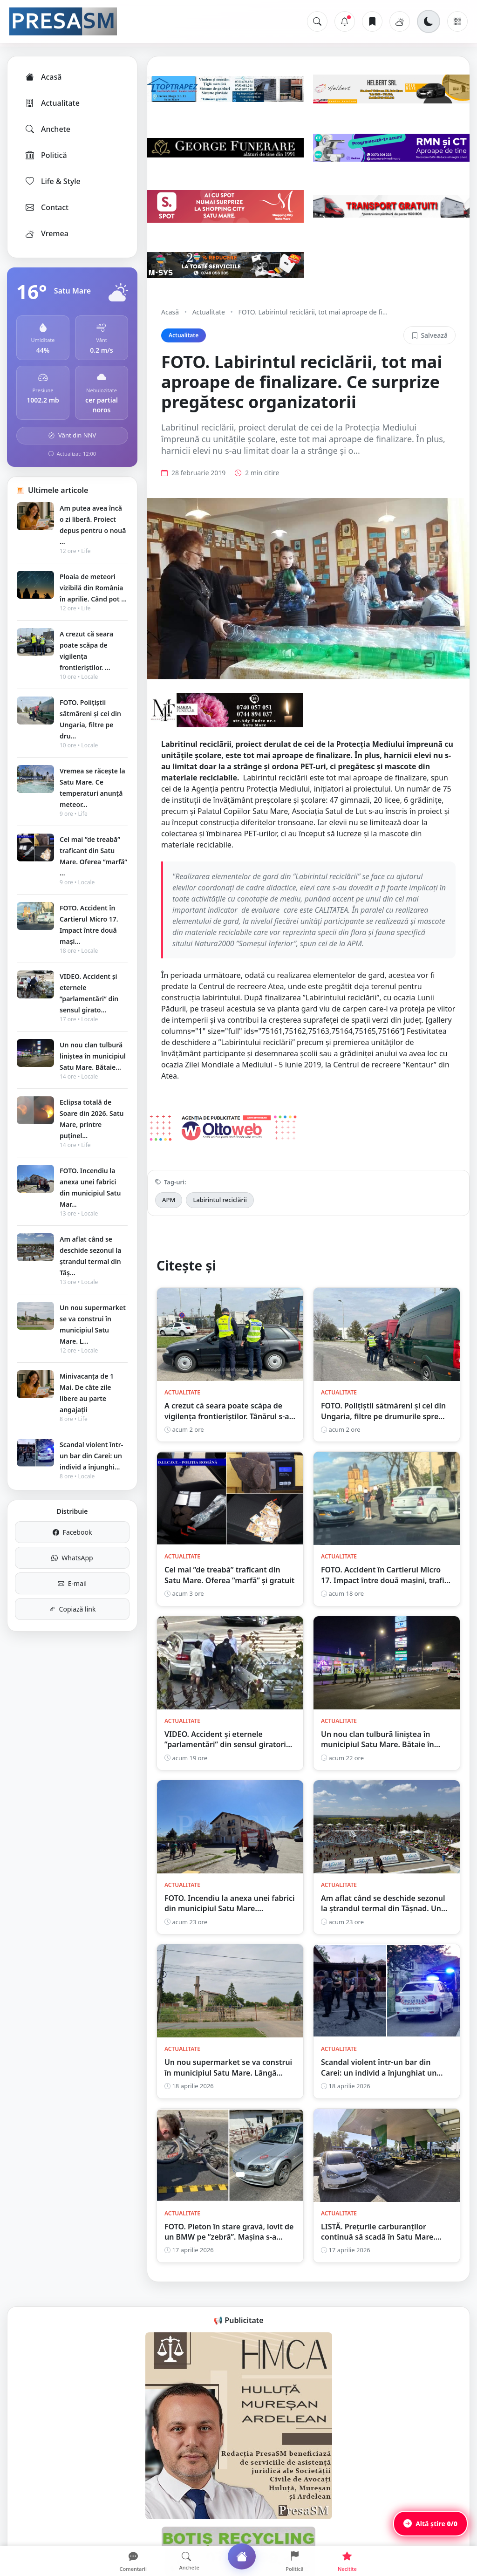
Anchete (47, 129)
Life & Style (52, 181)
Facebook (72, 1532)
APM (168, 1200)
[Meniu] (457, 21)
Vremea (46, 233)
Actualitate (52, 103)
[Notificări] (344, 21)
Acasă (42, 76)
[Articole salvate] (372, 21)
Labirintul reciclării (220, 1200)
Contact (46, 207)
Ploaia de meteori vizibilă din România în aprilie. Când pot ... (93, 587)
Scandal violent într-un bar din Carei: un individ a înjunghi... (91, 1455)
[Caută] (317, 21)
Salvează (429, 335)
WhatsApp (72, 1558)
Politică (45, 155)
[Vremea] (399, 21)
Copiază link (72, 1609)
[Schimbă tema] (428, 21)
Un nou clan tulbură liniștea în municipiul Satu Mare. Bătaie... (93, 1056)
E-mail (72, 1583)
